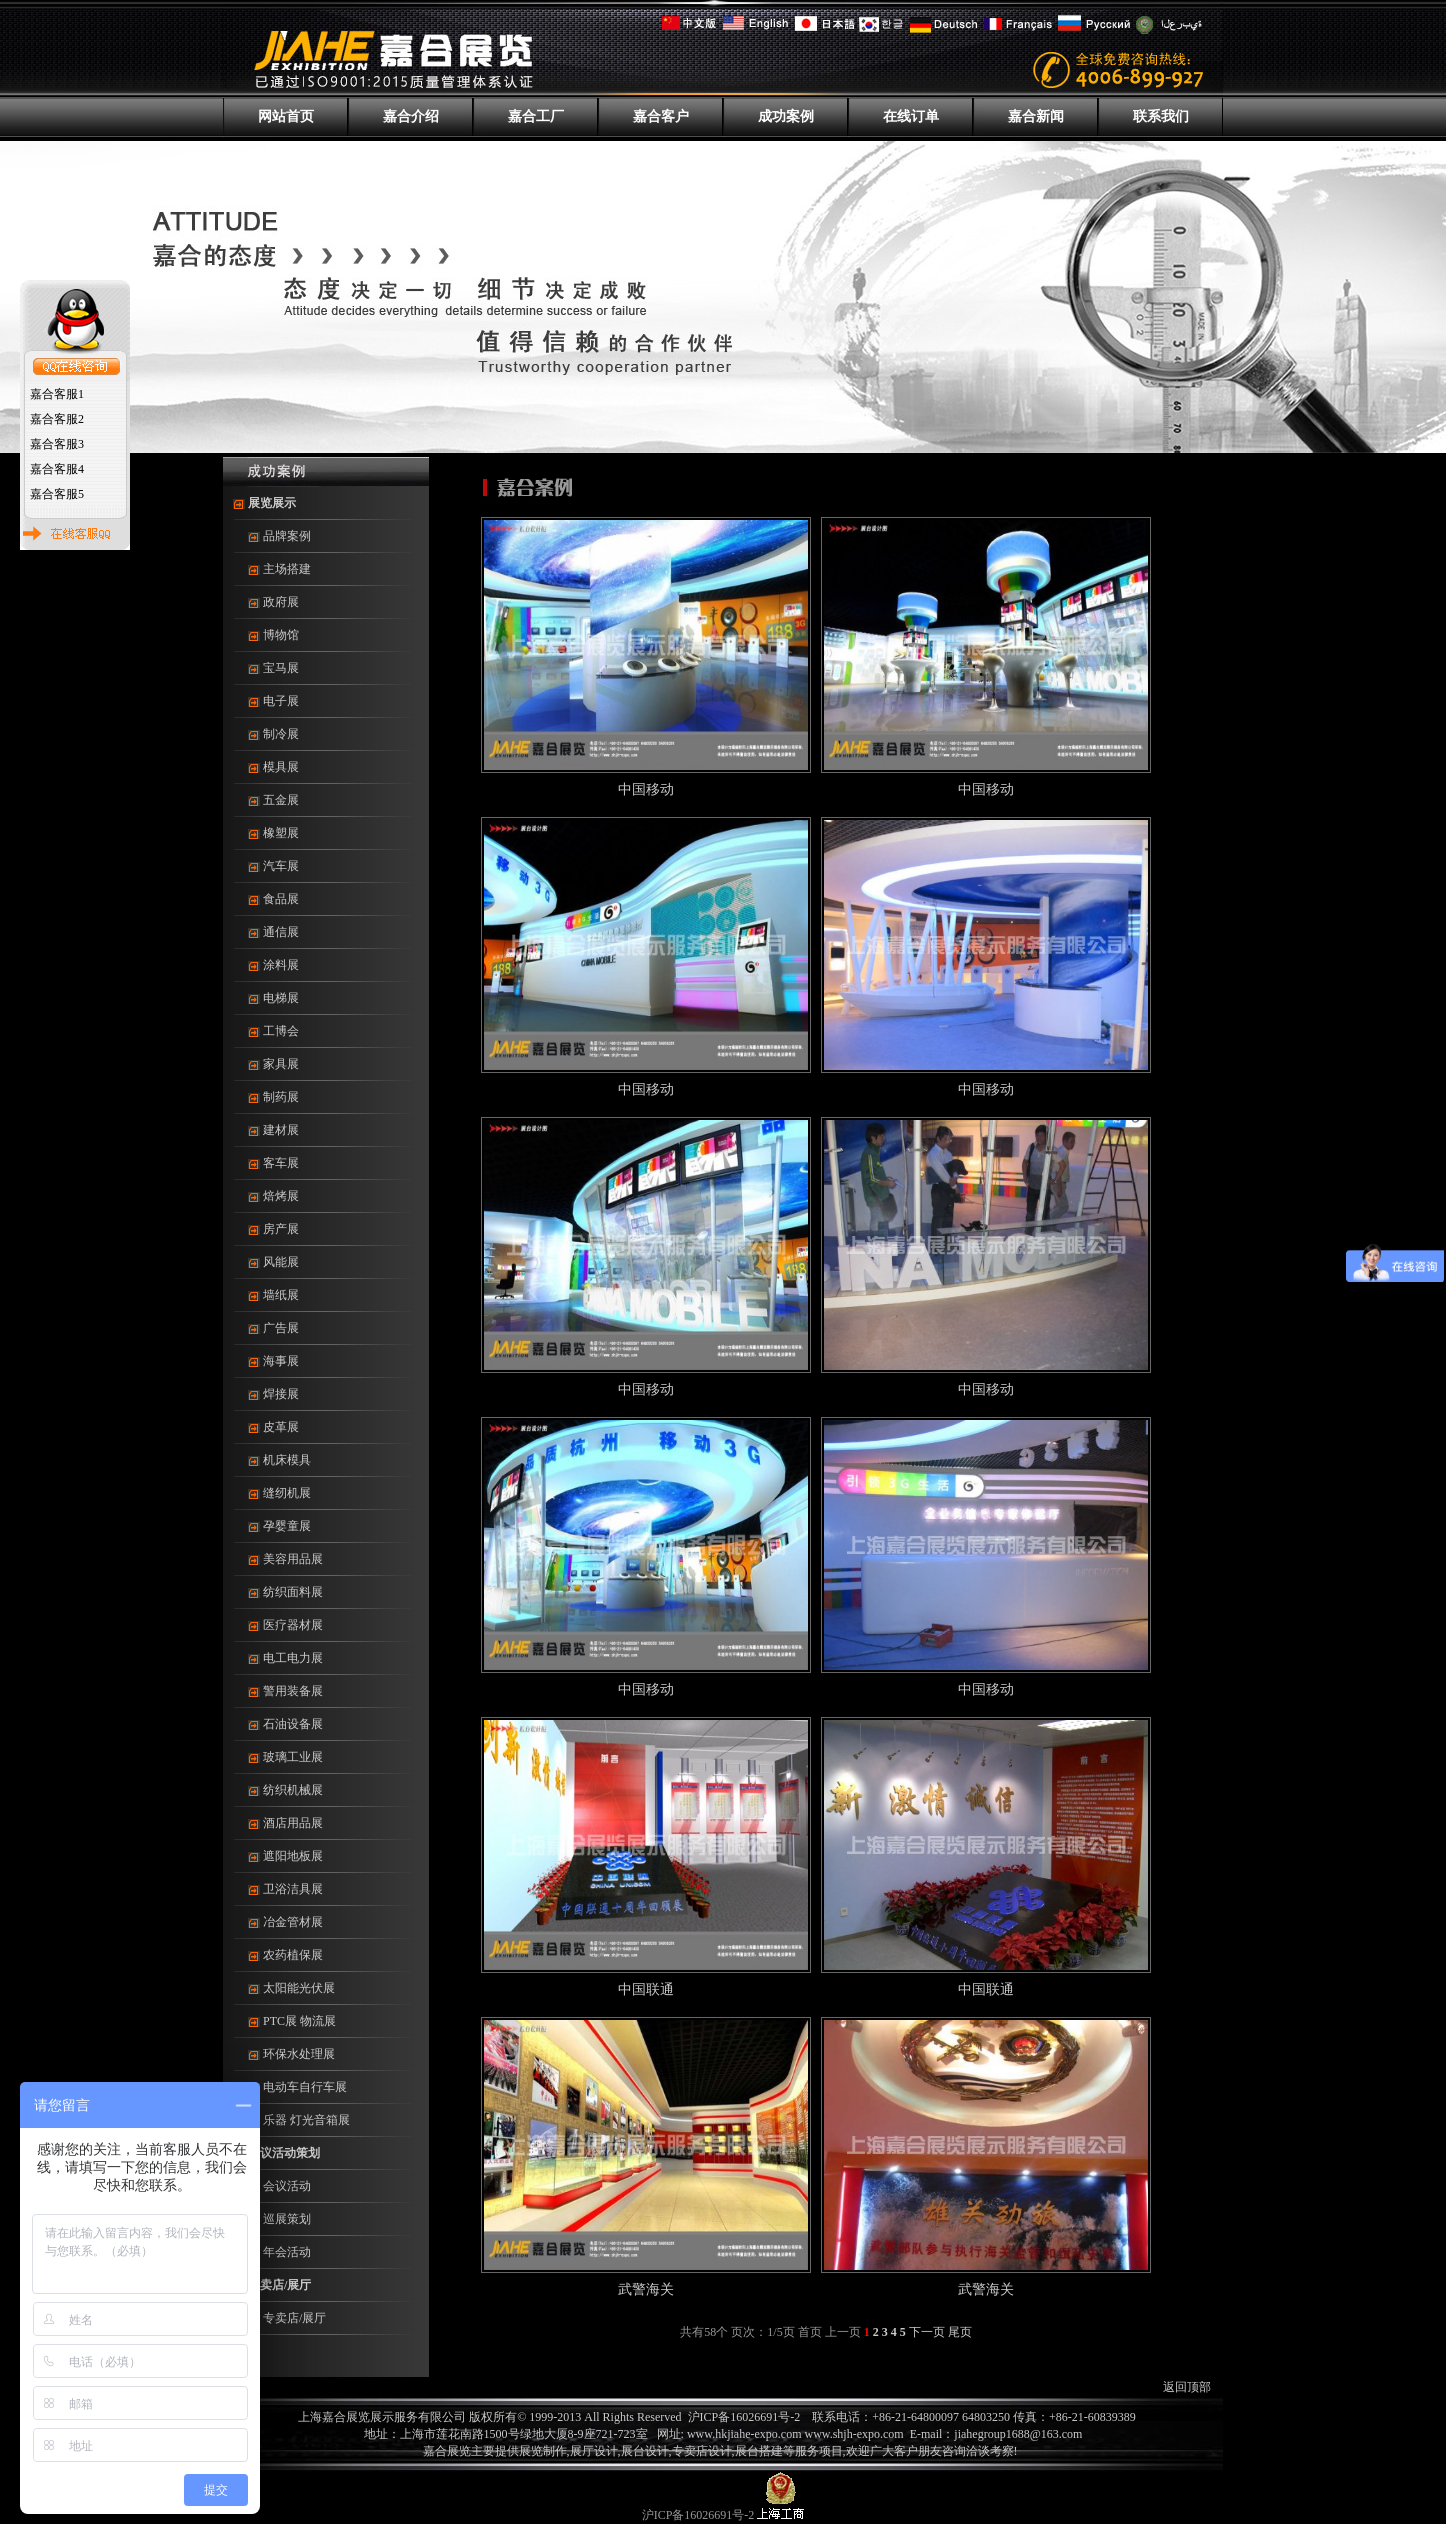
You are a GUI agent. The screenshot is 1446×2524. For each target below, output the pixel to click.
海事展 (281, 1361)
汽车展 (281, 866)
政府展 (281, 602)
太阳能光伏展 (299, 1988)
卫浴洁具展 (293, 1889)
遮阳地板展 (293, 1856)
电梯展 (281, 998)
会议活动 (287, 2186)
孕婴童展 (287, 1526)
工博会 (281, 1031)
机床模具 (287, 1460)
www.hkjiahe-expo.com (744, 2434)
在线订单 (911, 116)
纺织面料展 (293, 1592)
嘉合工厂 (536, 116)
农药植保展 (293, 1955)
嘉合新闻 (1036, 116)
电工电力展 (293, 1658)
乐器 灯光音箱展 (306, 2120)
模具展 (281, 767)
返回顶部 (1187, 2387)
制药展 (281, 1097)
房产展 (281, 1229)
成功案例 (786, 116)
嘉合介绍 (411, 116)
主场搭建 (287, 569)
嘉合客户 (661, 116)
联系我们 (1161, 116)
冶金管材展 (293, 1922)
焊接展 (281, 1394)
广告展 (281, 1328)
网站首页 (286, 116)
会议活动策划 (284, 2153)
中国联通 (646, 1989)
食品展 (281, 899)
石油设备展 (293, 1724)
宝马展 (281, 668)
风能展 (281, 1262)
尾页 (960, 2332)
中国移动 (646, 789)
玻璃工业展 (293, 1757)
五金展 (281, 800)
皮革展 (281, 1427)
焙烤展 (281, 1196)
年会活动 (287, 2252)
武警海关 (646, 2289)
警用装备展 (293, 1691)
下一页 (927, 2332)
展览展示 (272, 503)
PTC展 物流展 (299, 2021)
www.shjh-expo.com (856, 2434)
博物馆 (281, 635)
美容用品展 (293, 1559)
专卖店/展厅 (279, 2285)
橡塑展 (281, 833)
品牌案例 (287, 536)
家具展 (281, 1064)
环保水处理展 (299, 2054)
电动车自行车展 (305, 2087)
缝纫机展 (287, 1493)
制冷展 (281, 734)
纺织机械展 (293, 1790)
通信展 (281, 932)
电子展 (281, 701)
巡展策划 (287, 2219)
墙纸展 (281, 1295)
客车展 (281, 1163)
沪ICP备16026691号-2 (744, 2417)
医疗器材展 (293, 1625)
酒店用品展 (293, 1823)
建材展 (281, 1130)
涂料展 (281, 965)
